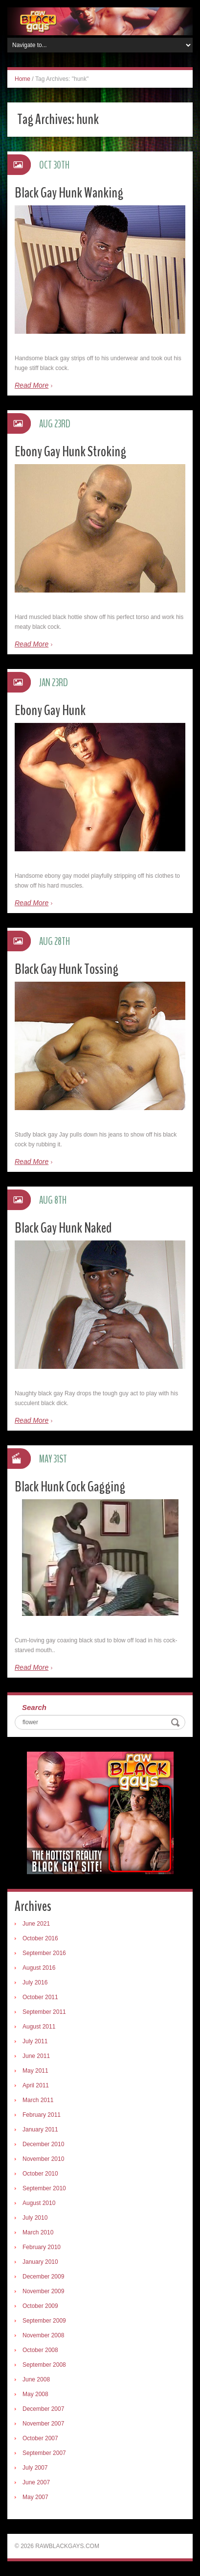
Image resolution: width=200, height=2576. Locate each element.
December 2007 (43, 2408)
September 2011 (44, 2011)
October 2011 (40, 1997)
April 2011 (35, 2085)
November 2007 (43, 2423)
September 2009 (44, 2320)
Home (22, 78)
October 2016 (40, 1938)
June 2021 (36, 1923)
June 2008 (36, 2379)
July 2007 (34, 2467)
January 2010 (40, 2261)
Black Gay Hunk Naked (63, 1228)
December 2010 (43, 2144)
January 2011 (40, 2129)
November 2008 (43, 2335)
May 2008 (35, 2394)
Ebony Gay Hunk (50, 710)
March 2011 (37, 2100)
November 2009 (43, 2291)
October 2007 (40, 2438)
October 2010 (40, 2173)
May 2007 (35, 2497)
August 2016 (38, 1967)
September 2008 (44, 2364)
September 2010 (44, 2188)
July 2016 (34, 1982)
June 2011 (36, 2056)
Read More (31, 385)
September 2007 (44, 2453)
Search (34, 1707)
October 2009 (40, 2306)
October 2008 (40, 2350)
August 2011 (38, 2026)
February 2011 (41, 2114)
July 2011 (34, 2041)
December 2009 (43, 2276)
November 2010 (43, 2158)
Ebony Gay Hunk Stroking (70, 452)
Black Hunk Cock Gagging (70, 1487)
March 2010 (37, 2232)
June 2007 (36, 2482)
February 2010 (41, 2247)
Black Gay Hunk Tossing (66, 969)
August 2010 (38, 2203)
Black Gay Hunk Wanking (69, 193)
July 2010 (34, 2217)
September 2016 (44, 1953)
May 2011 (35, 2070)
